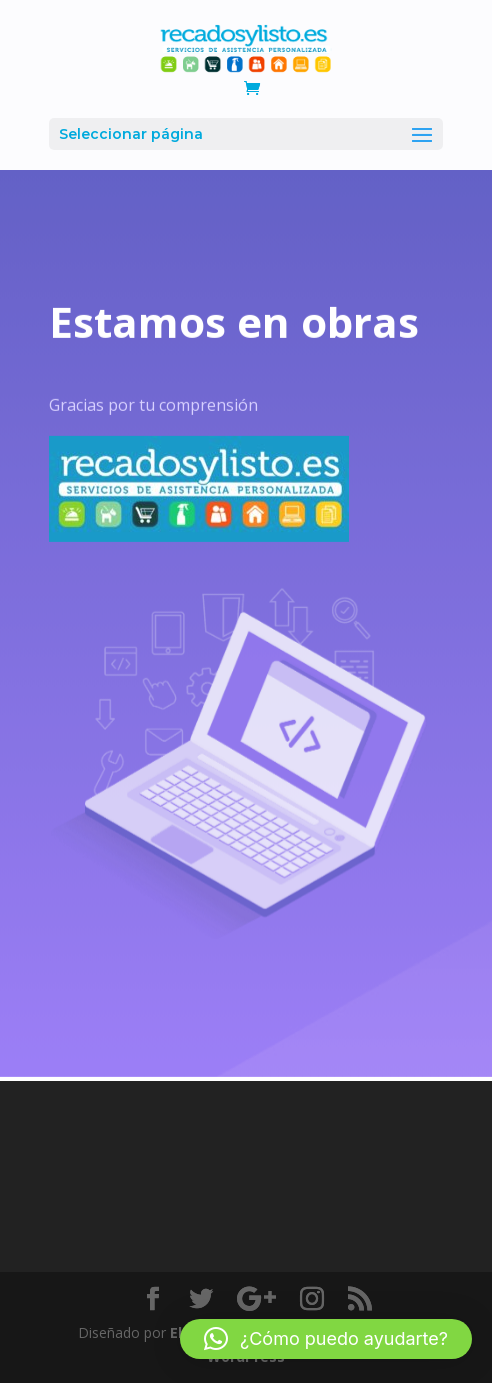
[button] (326, 1339)
